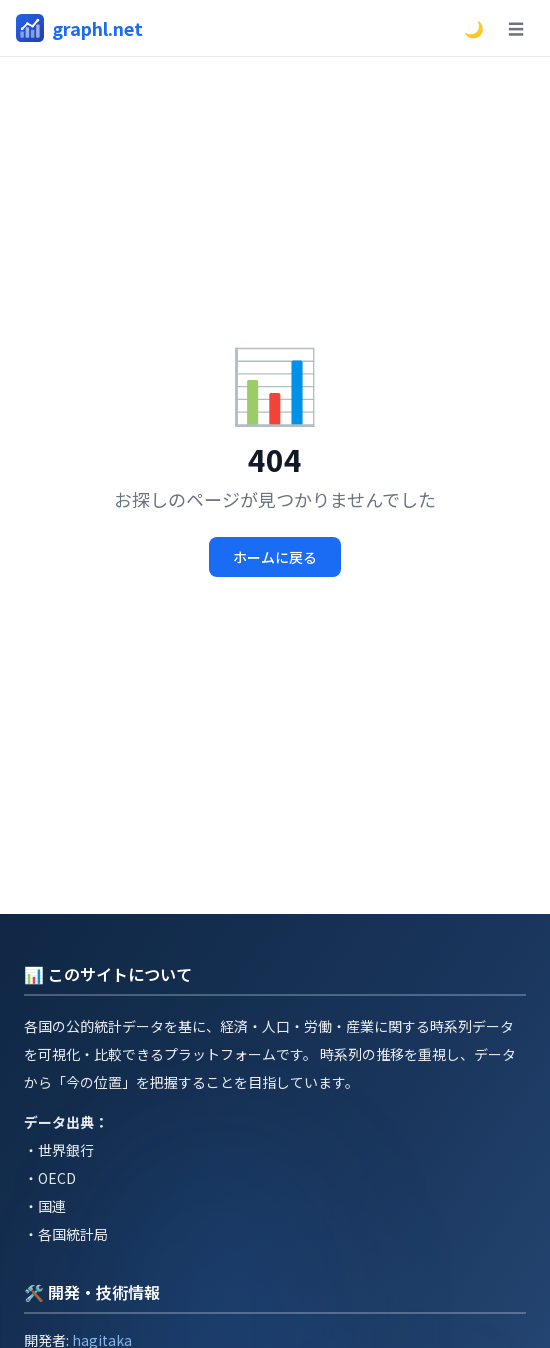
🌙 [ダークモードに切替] (474, 28)
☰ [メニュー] (516, 28)
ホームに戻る (275, 557)
